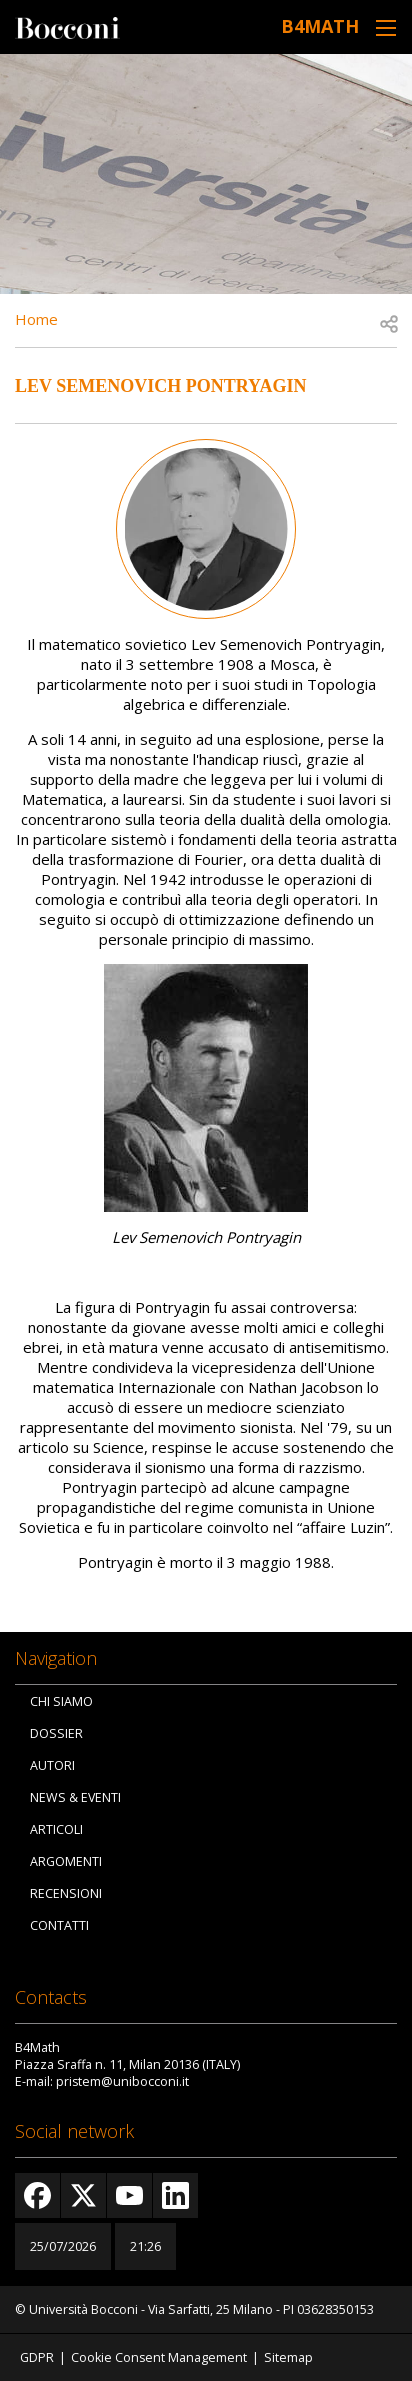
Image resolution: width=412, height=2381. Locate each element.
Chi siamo (61, 1701)
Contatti (59, 1925)
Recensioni (66, 1893)
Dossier (56, 1733)
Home (36, 319)
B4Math (320, 26)
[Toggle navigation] (386, 27)
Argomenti (66, 1861)
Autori (52, 1765)
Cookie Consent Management (159, 2357)
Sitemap (288, 2357)
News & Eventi (75, 1797)
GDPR (37, 2357)
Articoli (56, 1829)
